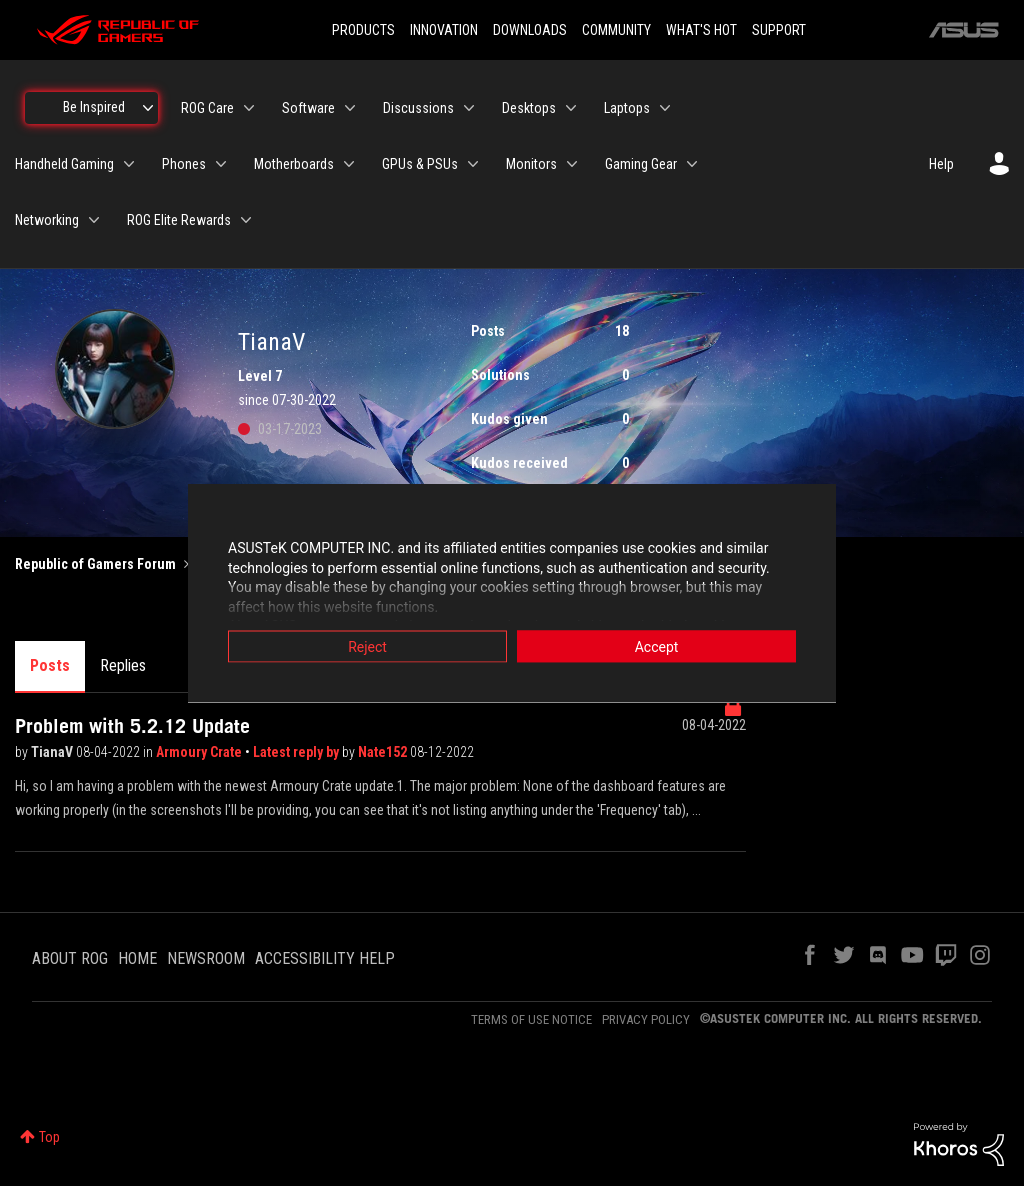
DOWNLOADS (530, 30)
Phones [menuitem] (184, 164)
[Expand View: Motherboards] (349, 164)
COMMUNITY (616, 30)
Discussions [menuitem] (418, 108)
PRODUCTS (363, 30)
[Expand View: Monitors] (572, 164)
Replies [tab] (123, 665)
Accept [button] (657, 647)
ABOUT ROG (70, 958)
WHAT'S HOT (701, 30)
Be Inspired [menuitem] (94, 107)
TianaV (53, 752)
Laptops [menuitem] (627, 108)
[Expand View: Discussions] (469, 108)
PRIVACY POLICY (646, 1019)
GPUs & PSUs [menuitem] (420, 164)
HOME (137, 958)
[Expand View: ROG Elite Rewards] (246, 220)
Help (941, 164)
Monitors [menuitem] (531, 164)
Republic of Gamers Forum (95, 564)
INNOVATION (444, 30)
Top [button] (49, 1137)
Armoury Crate (200, 752)
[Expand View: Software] (350, 108)
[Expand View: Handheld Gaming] (129, 164)
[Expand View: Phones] (221, 164)
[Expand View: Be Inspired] (148, 108)
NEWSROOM (206, 958)
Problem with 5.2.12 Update (132, 726)
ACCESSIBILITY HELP (325, 958)
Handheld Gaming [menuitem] (64, 164)
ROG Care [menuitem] (207, 108)
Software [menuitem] (308, 108)
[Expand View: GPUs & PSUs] (473, 164)
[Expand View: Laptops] (665, 108)
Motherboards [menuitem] (294, 164)
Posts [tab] (50, 665)
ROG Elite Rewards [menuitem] (179, 220)
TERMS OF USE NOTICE (531, 1019)
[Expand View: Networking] (94, 220)
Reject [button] (367, 647)
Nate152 (384, 752)
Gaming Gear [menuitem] (641, 164)
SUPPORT (779, 30)
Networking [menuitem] (47, 220)
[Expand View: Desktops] (571, 108)
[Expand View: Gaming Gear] (692, 164)
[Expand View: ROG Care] (249, 108)
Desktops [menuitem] (529, 108)
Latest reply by (297, 752)
